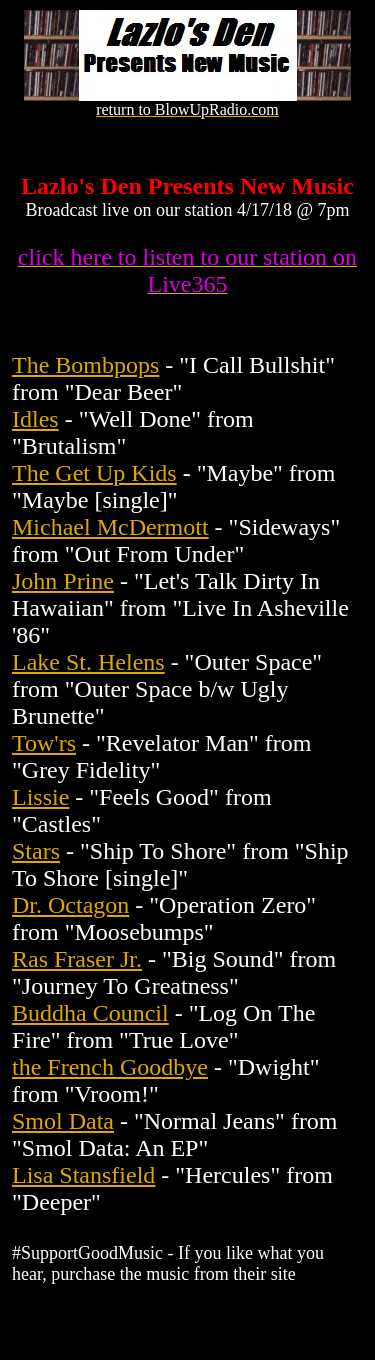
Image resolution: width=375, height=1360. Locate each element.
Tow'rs (44, 743)
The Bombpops (85, 365)
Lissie (40, 797)
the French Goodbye (110, 1067)
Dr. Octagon (70, 905)
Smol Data (63, 1121)
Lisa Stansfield (83, 1175)
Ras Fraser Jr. (77, 959)
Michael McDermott (110, 527)
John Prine (63, 581)
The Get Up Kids (94, 473)
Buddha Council (90, 1013)
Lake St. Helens (88, 662)
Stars (36, 851)
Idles (35, 419)
